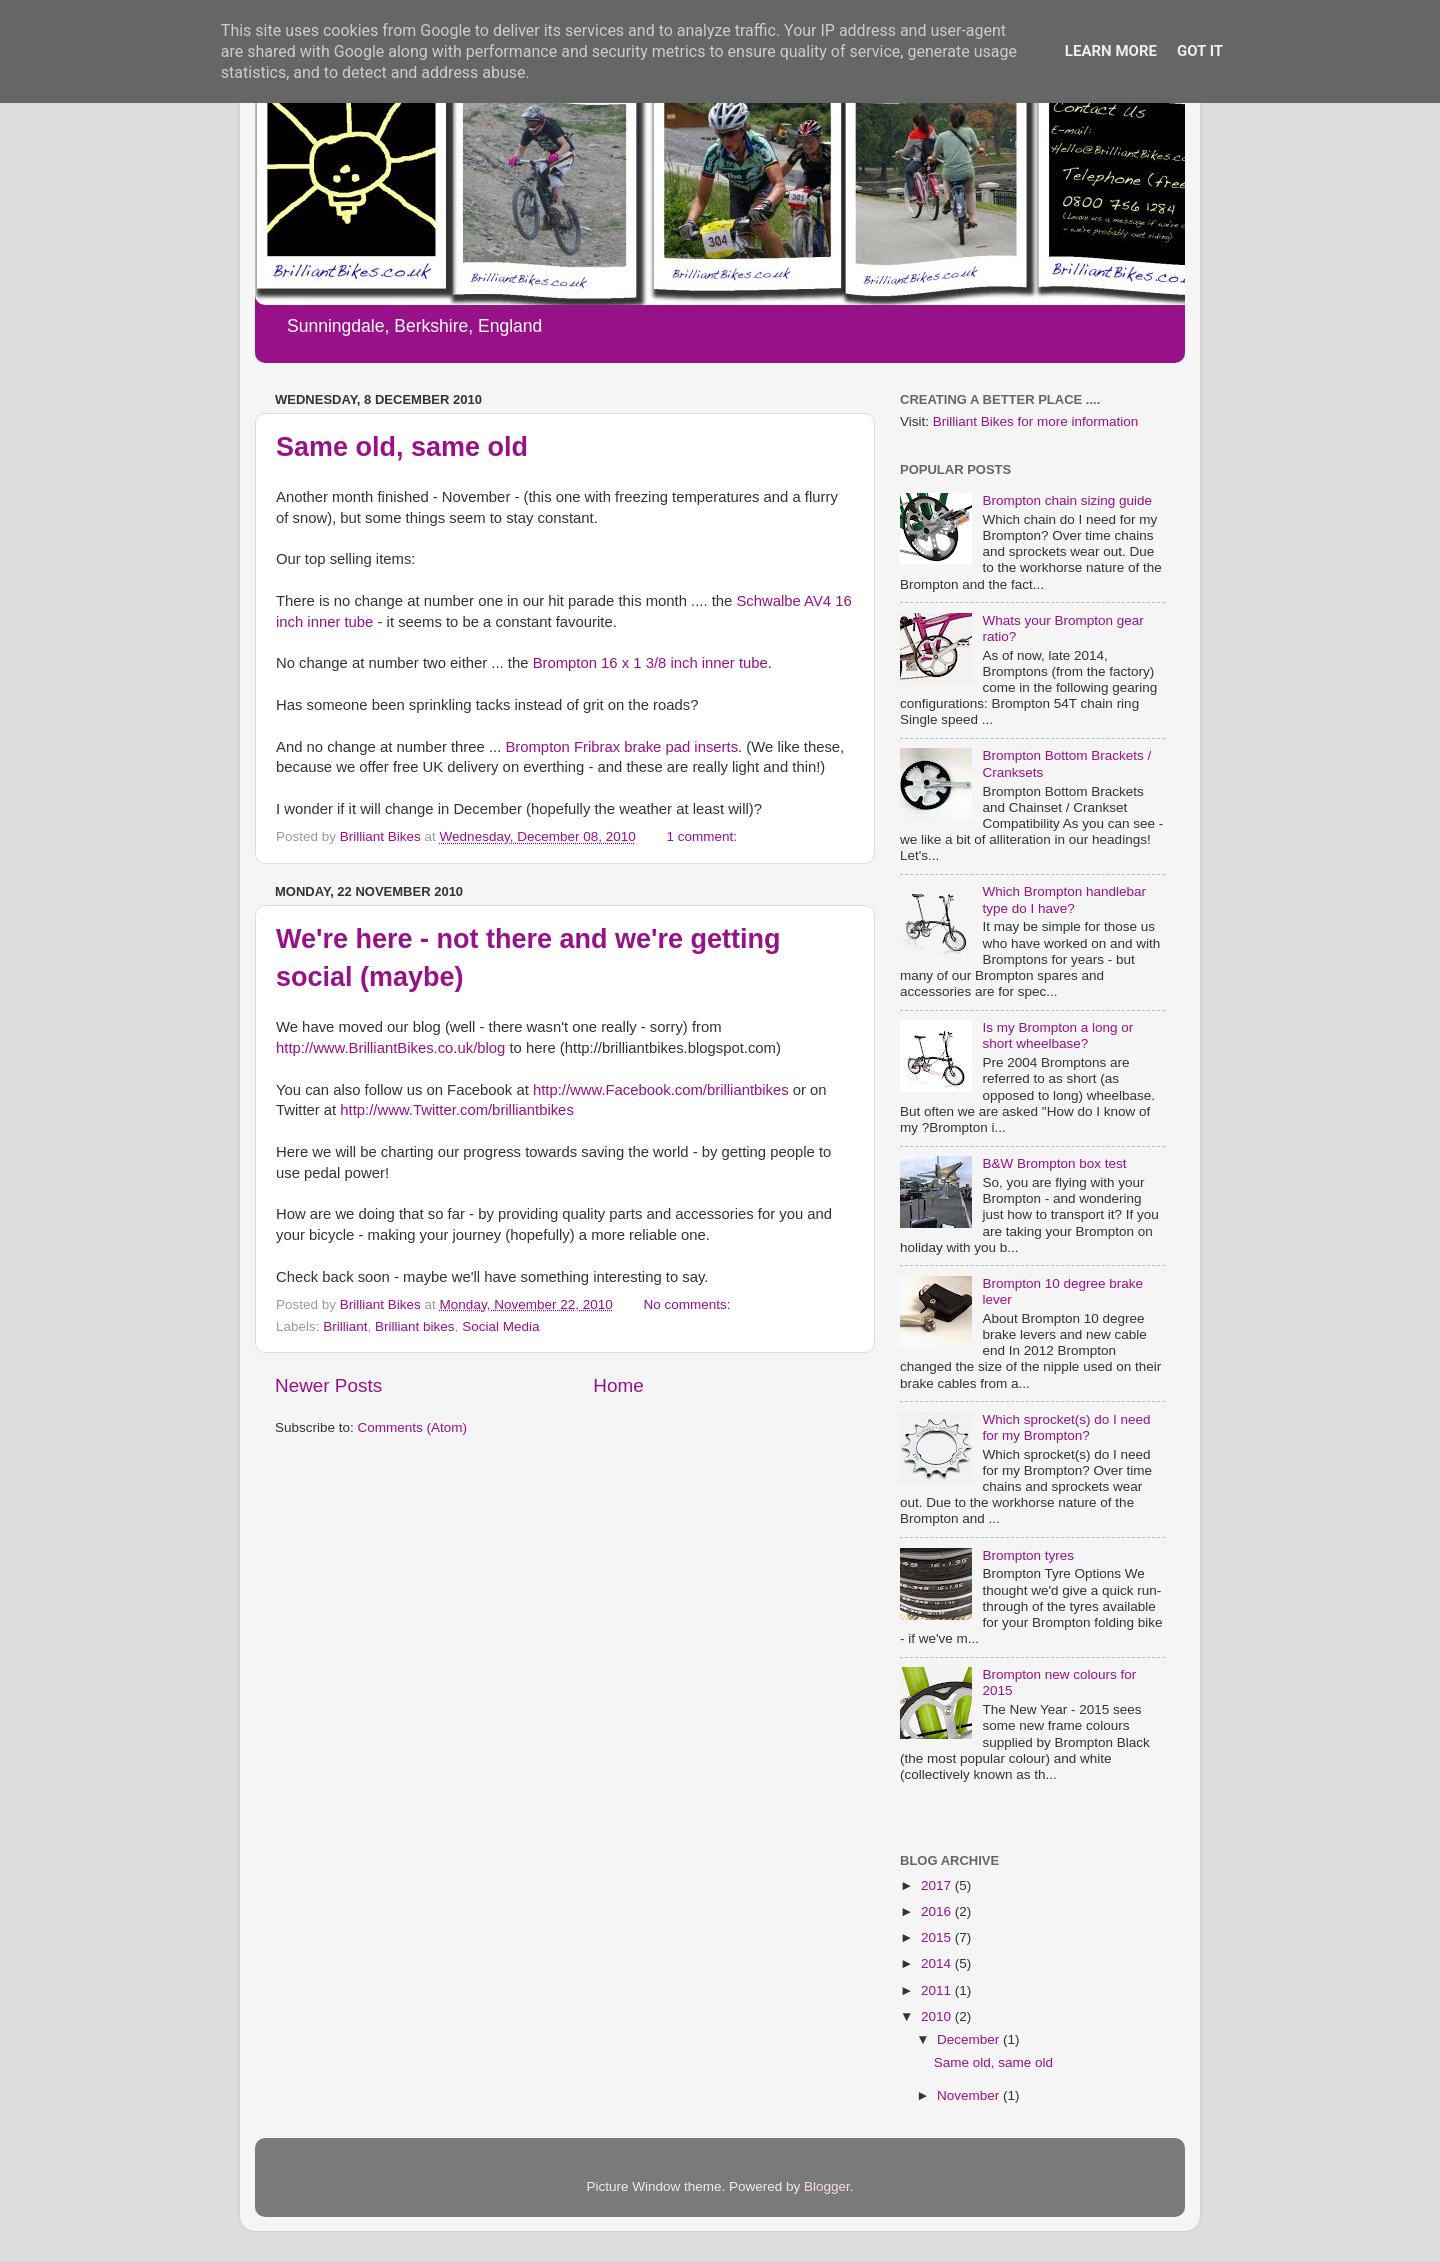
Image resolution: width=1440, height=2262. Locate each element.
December (970, 2039)
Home (618, 1385)
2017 (938, 1885)
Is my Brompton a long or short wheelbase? (1057, 1035)
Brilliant (345, 1326)
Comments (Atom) (413, 1427)
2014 (938, 1963)
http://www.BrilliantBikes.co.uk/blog (390, 1048)
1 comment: (704, 836)
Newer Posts (328, 1385)
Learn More (1111, 51)
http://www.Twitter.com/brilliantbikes (456, 1110)
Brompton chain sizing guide (1067, 500)
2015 (938, 1937)
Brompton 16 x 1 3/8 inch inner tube (650, 663)
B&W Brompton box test (1054, 1163)
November (970, 2095)
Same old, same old (402, 447)
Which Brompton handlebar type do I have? (1064, 899)
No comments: (688, 1304)
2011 (938, 1990)
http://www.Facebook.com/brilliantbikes (661, 1090)
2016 (938, 1911)
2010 (938, 2016)
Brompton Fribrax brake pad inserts (621, 747)
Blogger (827, 2186)
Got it (1200, 51)
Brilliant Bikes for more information (1036, 421)
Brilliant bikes (415, 1326)
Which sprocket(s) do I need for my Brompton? (1066, 1427)
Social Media (500, 1326)
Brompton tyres (1028, 1555)
